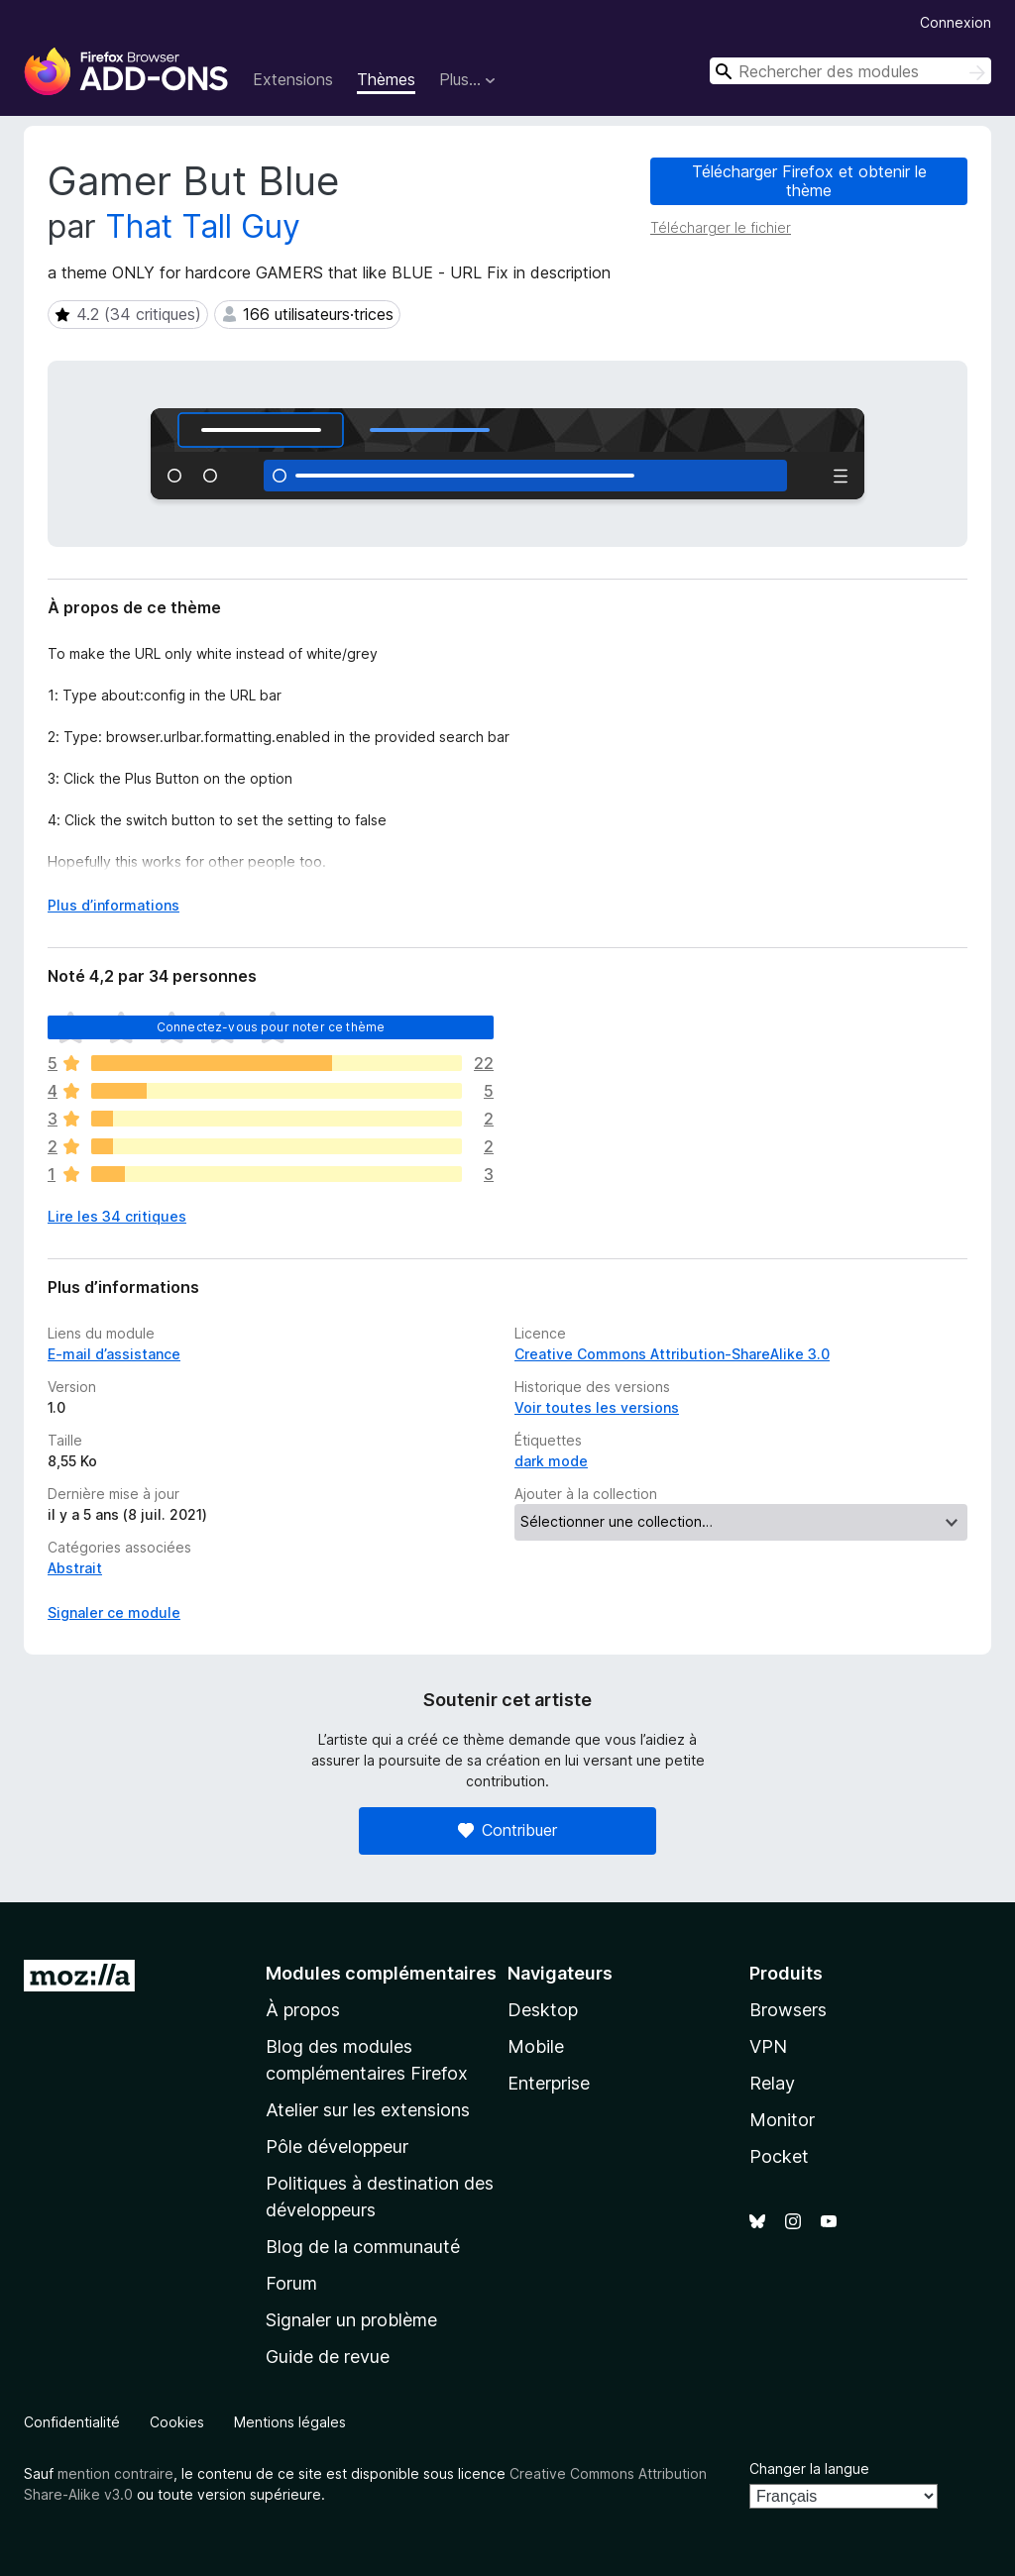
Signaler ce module (114, 1612)
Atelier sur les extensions (368, 2109)
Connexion (955, 22)
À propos (303, 2009)
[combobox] (850, 70)
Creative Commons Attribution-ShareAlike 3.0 (672, 1353)
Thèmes (386, 79)
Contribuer (507, 1830)
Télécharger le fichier (720, 227)
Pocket (779, 2156)
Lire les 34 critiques (117, 1216)
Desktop (543, 2009)
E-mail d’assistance (114, 1353)
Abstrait (75, 1567)
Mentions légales (290, 2422)
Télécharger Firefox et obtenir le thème (809, 180)
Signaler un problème (351, 2319)
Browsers (788, 2009)
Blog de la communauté (363, 2246)
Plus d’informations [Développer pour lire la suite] (113, 905)
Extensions (293, 79)
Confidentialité (72, 2422)
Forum (291, 2283)
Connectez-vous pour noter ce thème (271, 1027)
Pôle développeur (337, 2146)
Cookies (177, 2422)
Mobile (536, 2046)
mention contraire (115, 2473)
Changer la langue (809, 2468)
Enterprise (549, 2083)
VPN (768, 2046)
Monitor (782, 2119)
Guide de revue (328, 2356)
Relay (772, 2083)
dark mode (551, 1460)
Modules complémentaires (381, 1973)
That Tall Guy (202, 226)
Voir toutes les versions (596, 1407)
